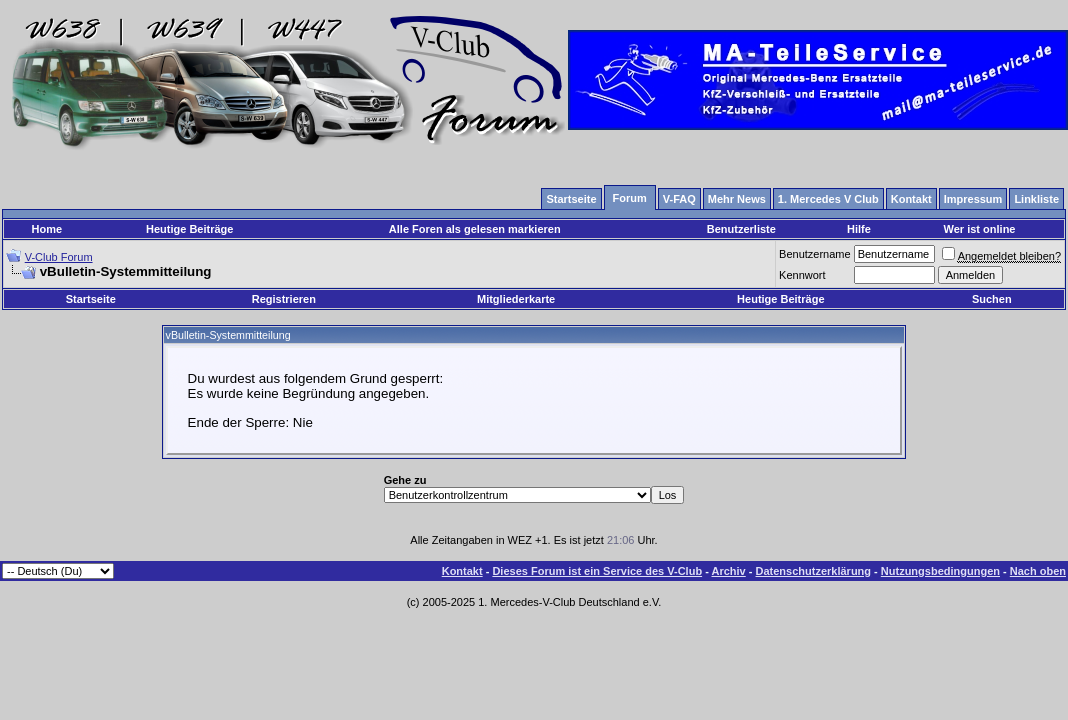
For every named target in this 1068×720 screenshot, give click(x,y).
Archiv (728, 571)
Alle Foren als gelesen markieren (475, 229)
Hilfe (859, 229)
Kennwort (802, 275)
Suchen (992, 299)
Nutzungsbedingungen (940, 571)
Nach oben (1038, 571)
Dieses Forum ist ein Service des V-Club (597, 571)
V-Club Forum (59, 257)
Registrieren (284, 299)
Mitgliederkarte (516, 299)
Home (47, 229)
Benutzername (815, 254)
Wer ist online (980, 229)
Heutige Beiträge (189, 229)
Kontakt (462, 571)
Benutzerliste (741, 229)
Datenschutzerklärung (814, 571)
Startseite (91, 299)
